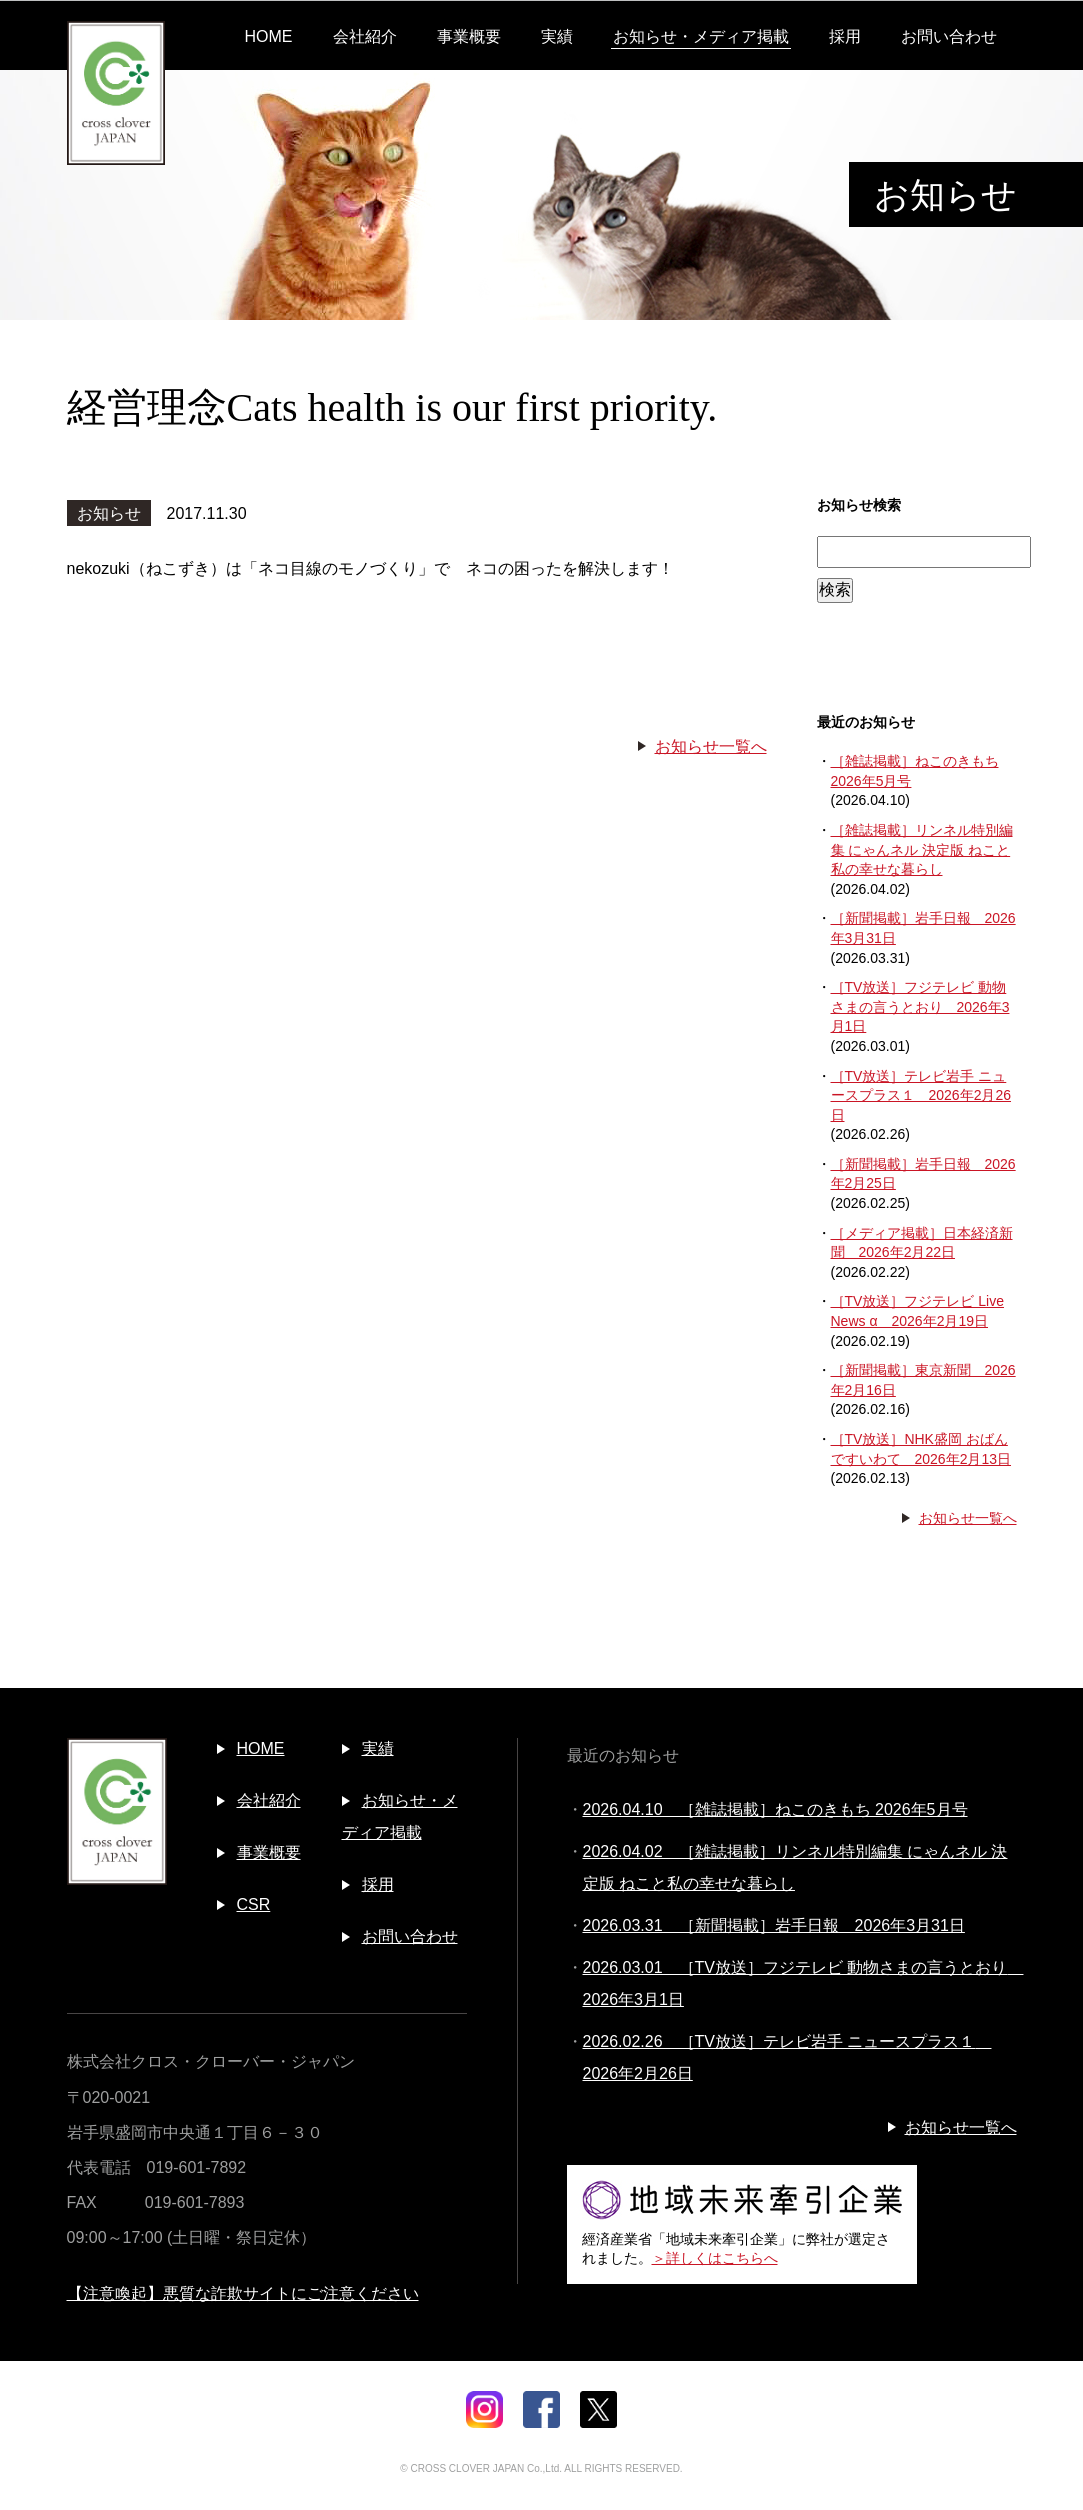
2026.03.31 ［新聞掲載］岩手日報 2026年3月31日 (774, 1925)
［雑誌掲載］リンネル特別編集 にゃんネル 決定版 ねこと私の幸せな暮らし (922, 849)
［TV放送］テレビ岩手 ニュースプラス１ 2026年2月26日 (921, 1095)
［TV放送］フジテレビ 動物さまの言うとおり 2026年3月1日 (920, 1006)
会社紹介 (365, 36)
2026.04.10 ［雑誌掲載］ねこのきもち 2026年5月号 (775, 1809)
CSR (254, 1904)
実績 (557, 36)
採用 (845, 36)
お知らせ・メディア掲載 (701, 36)
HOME (269, 36)
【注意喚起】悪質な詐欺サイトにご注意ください (243, 2293)
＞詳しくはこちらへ (715, 2258)
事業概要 (469, 36)
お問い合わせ (949, 36)
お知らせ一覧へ (711, 746)
